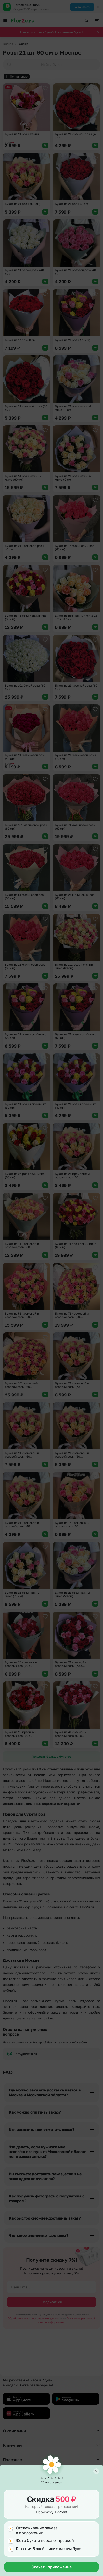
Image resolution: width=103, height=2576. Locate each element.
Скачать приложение (51, 2566)
